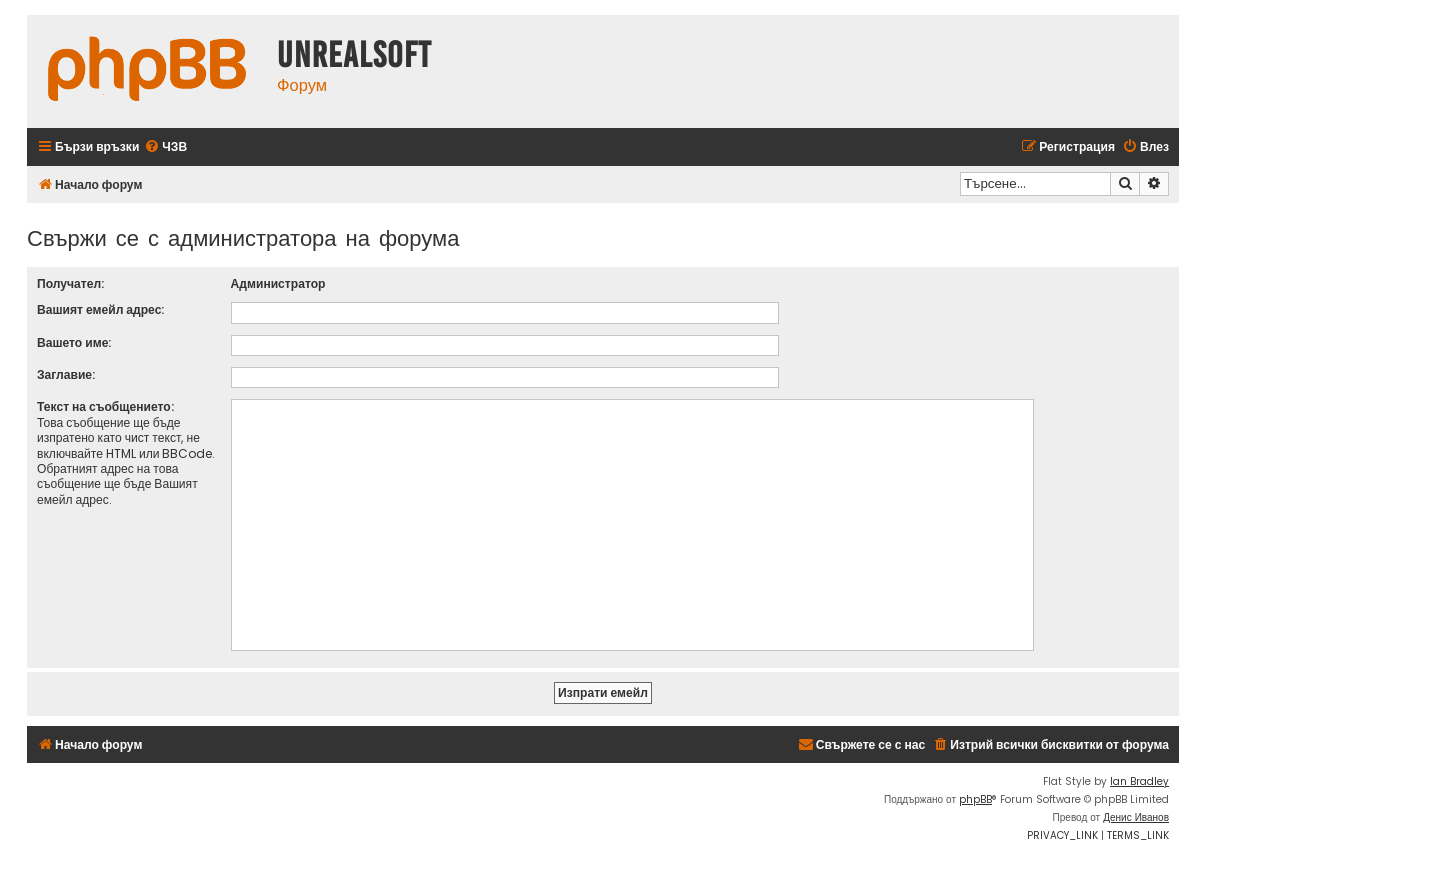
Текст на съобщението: (105, 406)
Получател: (70, 283)
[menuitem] (165, 147)
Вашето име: (74, 342)
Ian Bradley (1139, 781)
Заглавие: (66, 374)
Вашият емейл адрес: (100, 309)
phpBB (975, 799)
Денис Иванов (1136, 817)
